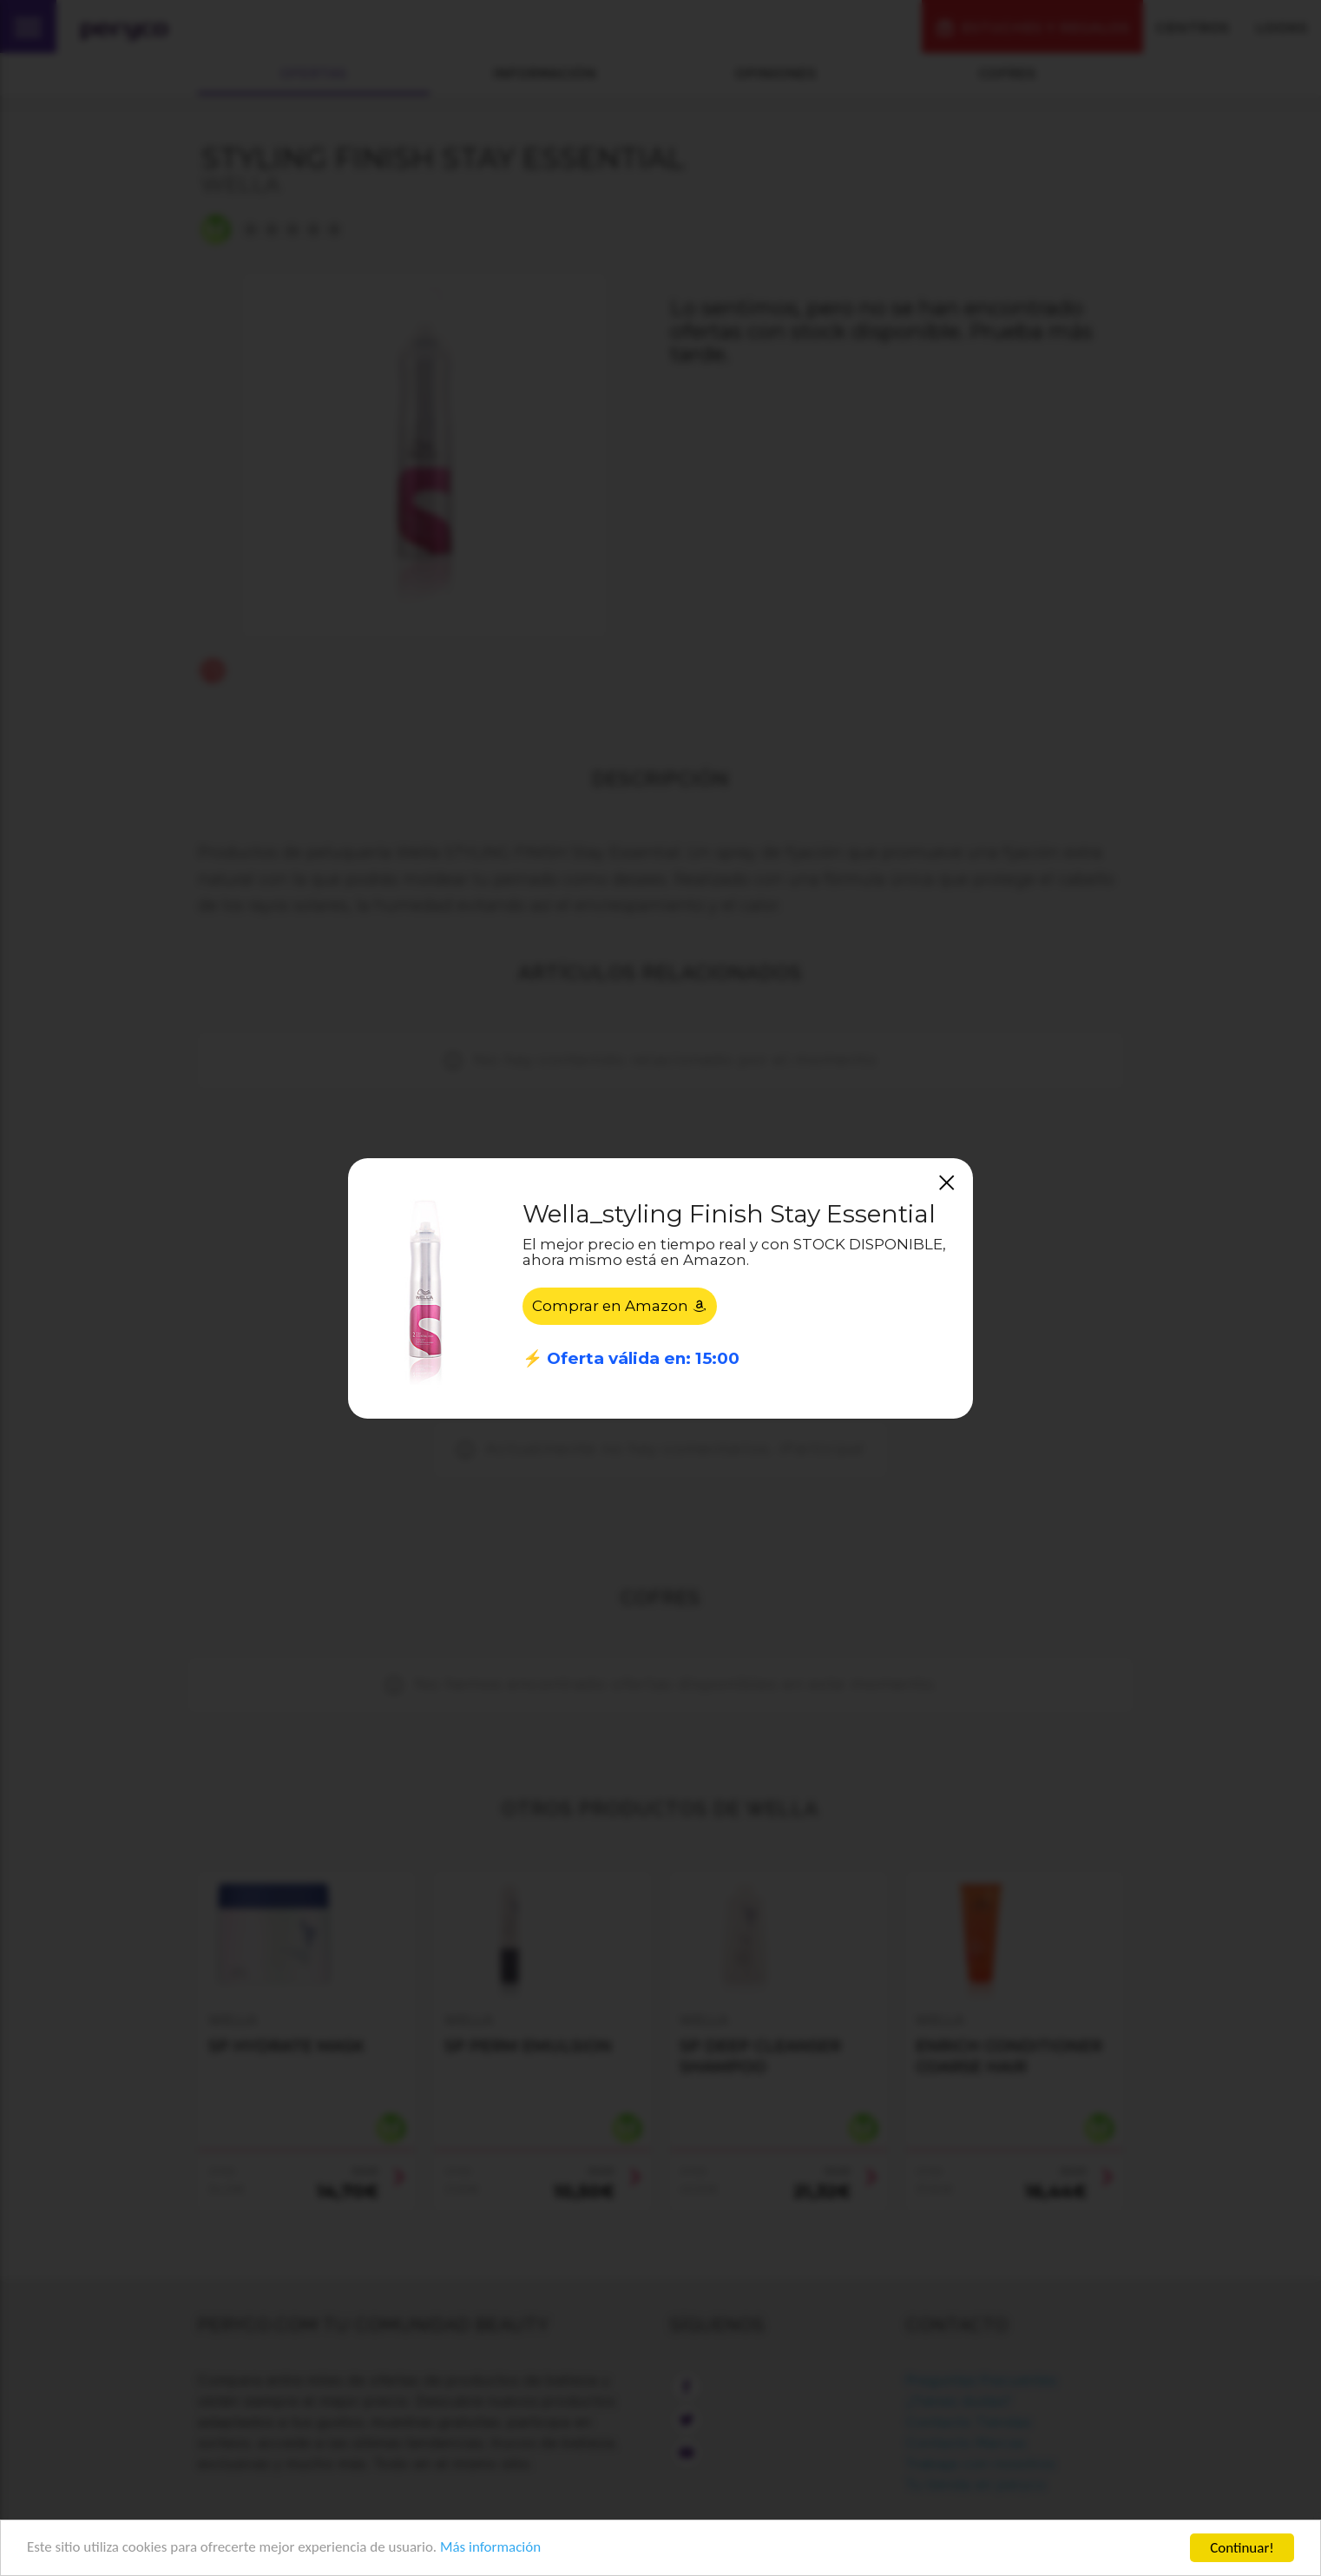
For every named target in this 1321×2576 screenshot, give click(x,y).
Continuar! (1242, 2548)
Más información (491, 2549)
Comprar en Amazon (619, 1305)
